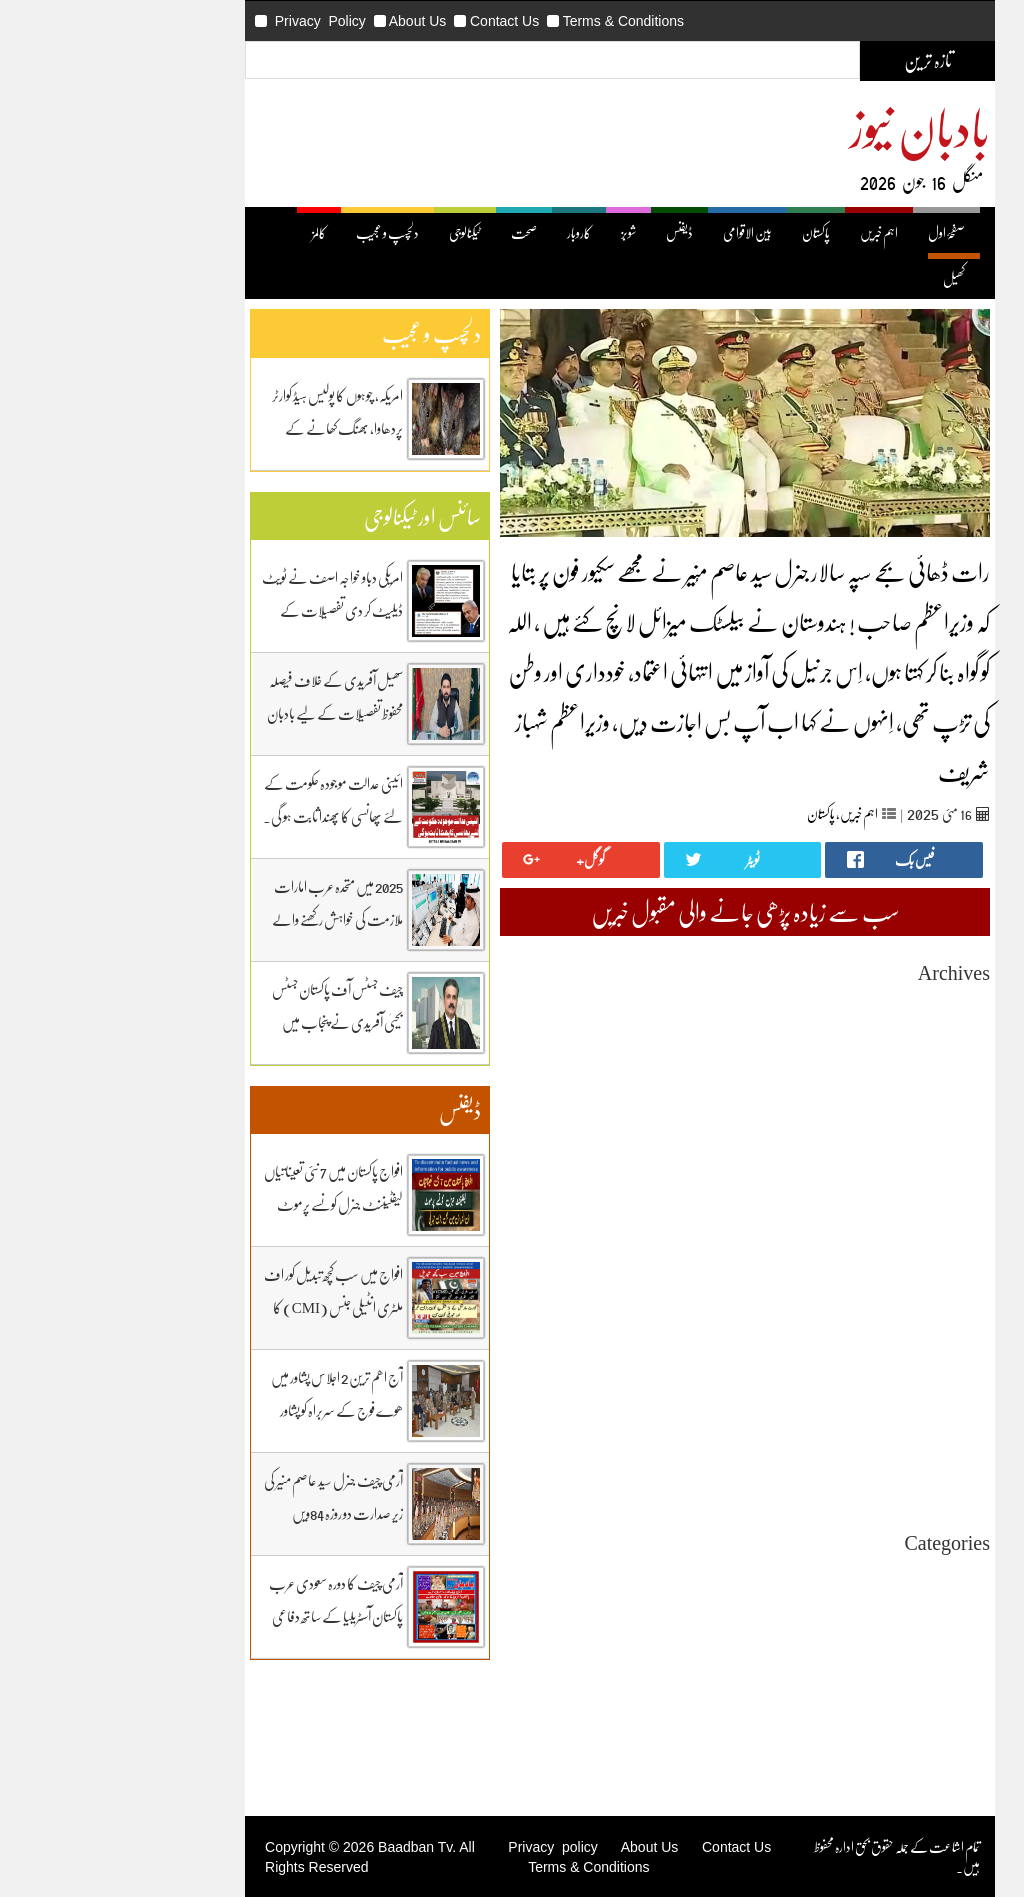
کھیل (846, 278)
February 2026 (842, 1076)
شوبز (520, 232)
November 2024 (838, 1346)
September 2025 (837, 1166)
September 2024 (837, 1382)
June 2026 (854, 1004)
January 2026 (845, 1094)
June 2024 (854, 1436)
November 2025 (838, 1130)
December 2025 (838, 1112)
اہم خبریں (771, 232)
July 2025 (856, 1202)
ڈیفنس (571, 232)
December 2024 (838, 1328)
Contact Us (396, 21)
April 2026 (852, 1040)
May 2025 (854, 1238)
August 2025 (847, 1184)
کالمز (211, 232)
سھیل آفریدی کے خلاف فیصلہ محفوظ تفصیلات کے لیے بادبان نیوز (227, 713)
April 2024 (852, 1472)
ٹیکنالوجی (357, 232)
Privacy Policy (212, 21)
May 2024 (854, 1454)
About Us (310, 21)
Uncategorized (841, 1574)
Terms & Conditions (515, 21)
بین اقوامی (860, 1610)
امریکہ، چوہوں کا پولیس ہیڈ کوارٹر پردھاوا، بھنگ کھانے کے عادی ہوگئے (229, 428)
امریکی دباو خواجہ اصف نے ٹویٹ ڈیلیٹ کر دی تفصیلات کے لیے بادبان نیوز (224, 610)
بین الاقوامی (639, 232)
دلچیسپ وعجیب (848, 1664)
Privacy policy (444, 1847)
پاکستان (708, 232)
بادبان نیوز (812, 126)
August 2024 (847, 1400)
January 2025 (845, 1310)
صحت (416, 232)
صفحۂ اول (838, 232)
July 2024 (856, 1418)
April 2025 (852, 1256)
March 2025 (849, 1274)
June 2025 (854, 1220)
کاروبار (471, 232)
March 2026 (849, 1058)
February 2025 (842, 1292)
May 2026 (854, 1022)
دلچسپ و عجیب (279, 232)
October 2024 (845, 1364)
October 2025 (845, 1148)
